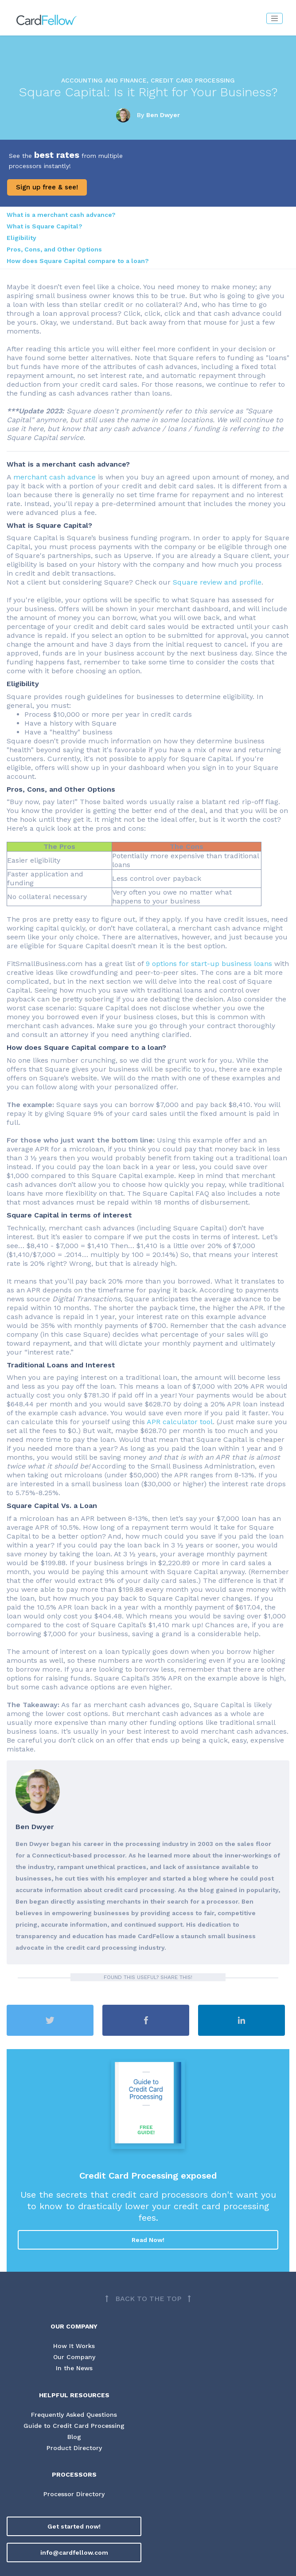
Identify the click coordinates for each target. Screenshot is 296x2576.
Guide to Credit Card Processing (74, 2426)
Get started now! (74, 2527)
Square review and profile (217, 582)
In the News (74, 2368)
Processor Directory (74, 2495)
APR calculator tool (180, 1422)
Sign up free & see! (47, 187)
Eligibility (21, 237)
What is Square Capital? (44, 226)
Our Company (74, 2357)
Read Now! (148, 2239)
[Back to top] (148, 2299)
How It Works (74, 2346)
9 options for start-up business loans (209, 963)
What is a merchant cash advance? (61, 214)
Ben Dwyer (163, 114)
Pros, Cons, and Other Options (54, 249)
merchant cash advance (54, 477)
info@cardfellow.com (74, 2553)
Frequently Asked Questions (74, 2415)
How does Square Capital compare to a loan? (78, 260)
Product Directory (74, 2448)
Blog (74, 2437)
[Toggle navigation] (274, 18)
